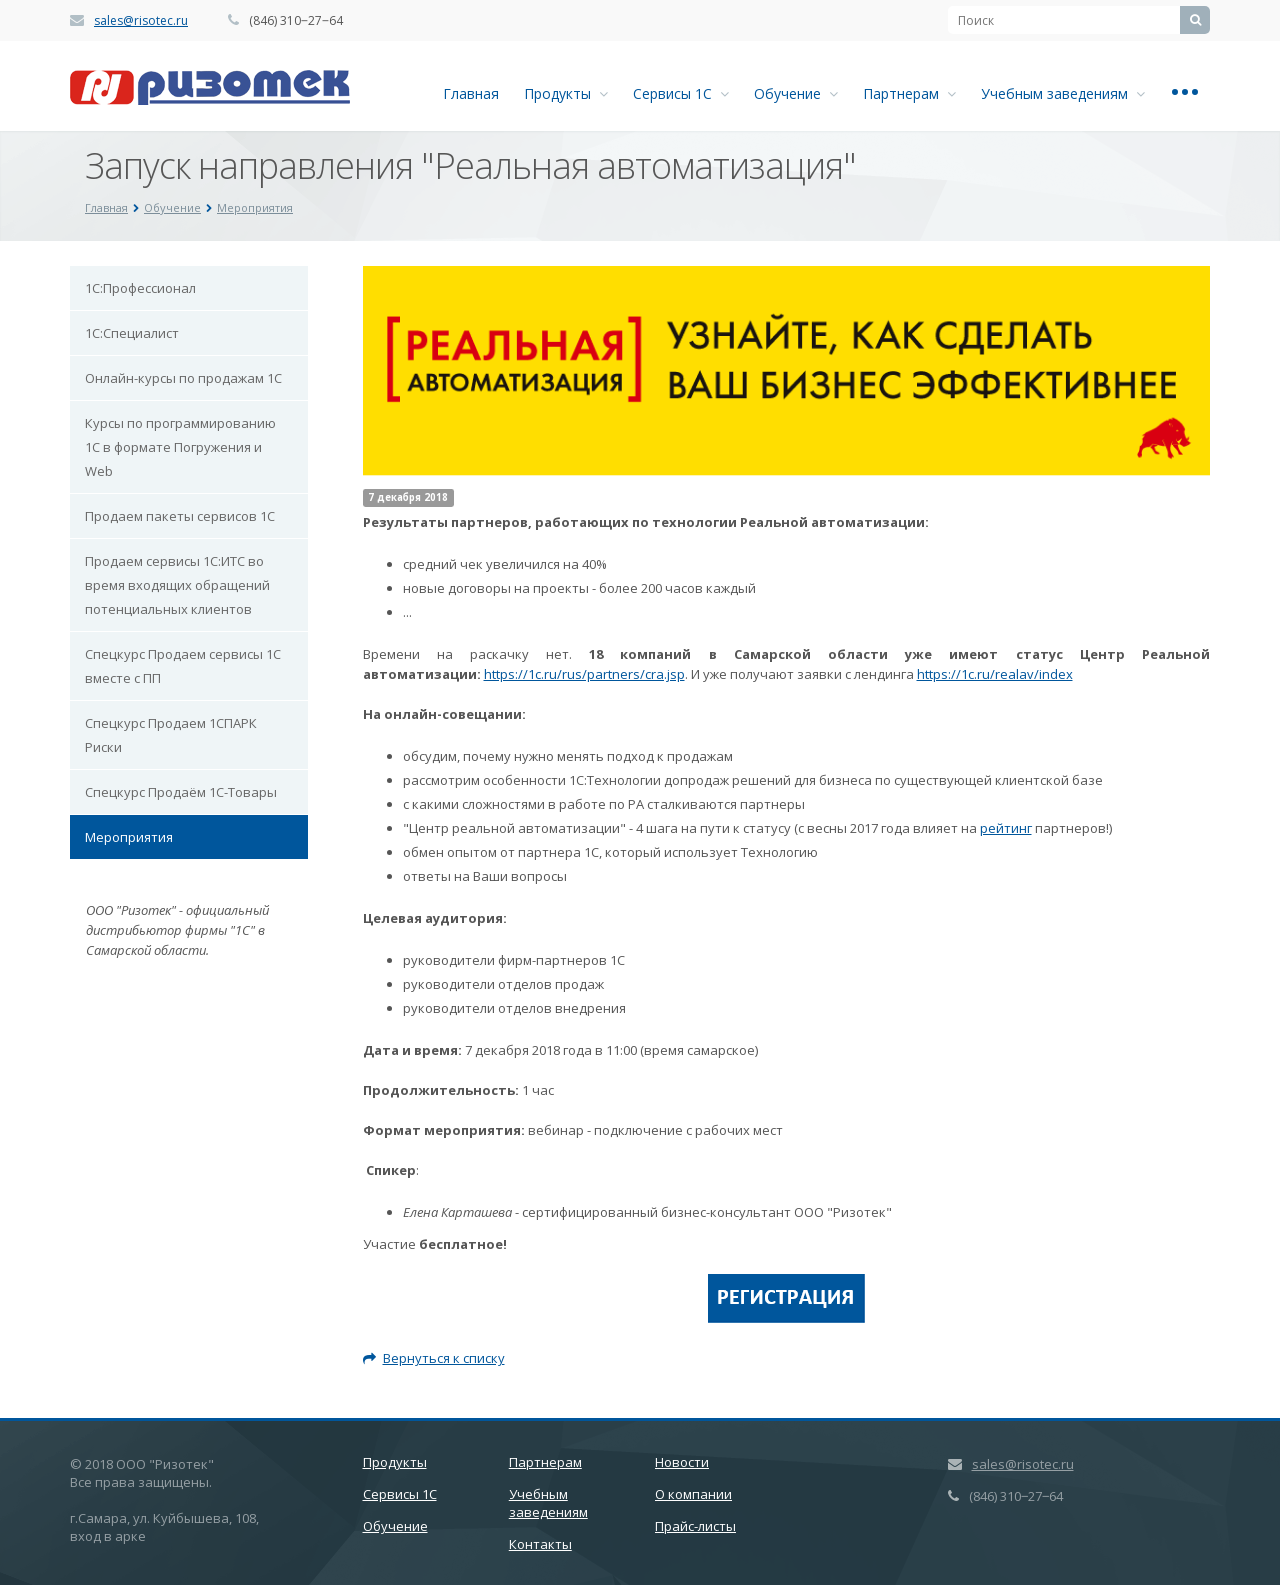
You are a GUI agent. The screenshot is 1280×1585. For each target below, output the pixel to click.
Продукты (566, 93)
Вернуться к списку (434, 1358)
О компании (693, 1494)
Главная (471, 93)
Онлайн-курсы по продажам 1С (183, 378)
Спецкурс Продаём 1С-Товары (181, 792)
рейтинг (1006, 828)
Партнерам (909, 93)
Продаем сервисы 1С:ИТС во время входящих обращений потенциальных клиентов (177, 585)
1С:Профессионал (140, 288)
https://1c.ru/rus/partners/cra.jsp (584, 674)
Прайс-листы (695, 1526)
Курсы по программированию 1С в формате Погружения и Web (180, 447)
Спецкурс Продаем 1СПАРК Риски (171, 735)
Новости (682, 1462)
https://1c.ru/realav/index (995, 674)
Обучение (796, 93)
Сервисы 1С (681, 93)
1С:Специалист (132, 333)
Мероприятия (129, 837)
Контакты (540, 1544)
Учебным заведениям (1063, 93)
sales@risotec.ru (141, 20)
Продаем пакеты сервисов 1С (180, 516)
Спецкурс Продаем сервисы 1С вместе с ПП (183, 666)
